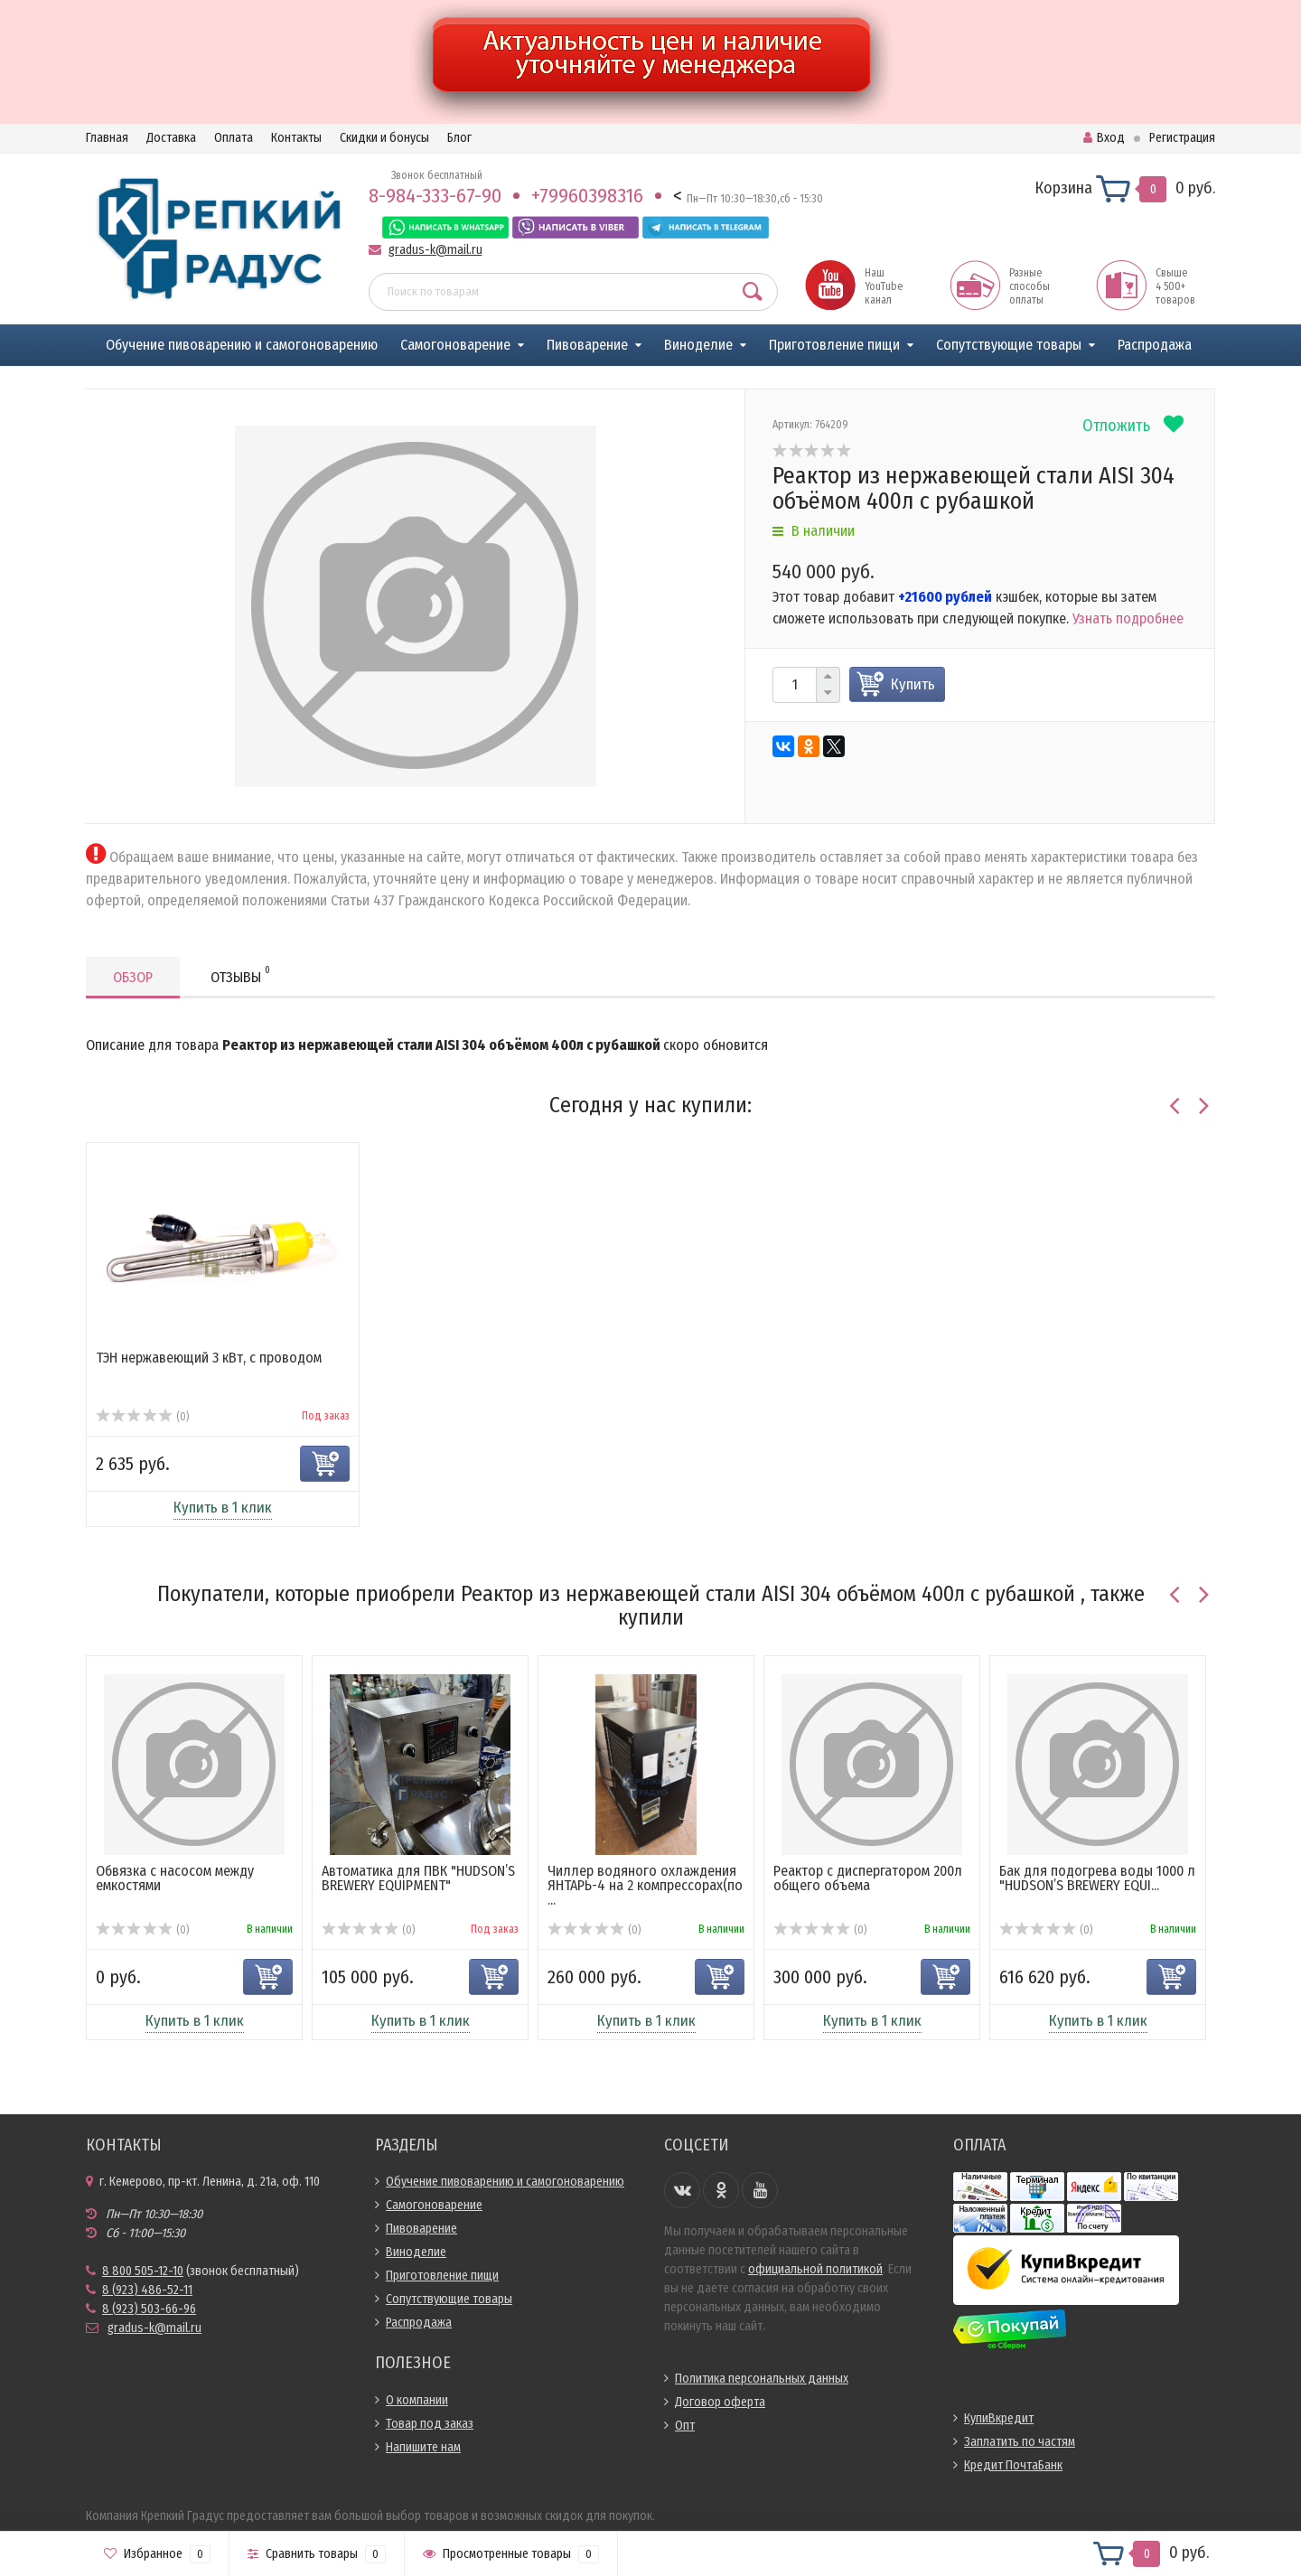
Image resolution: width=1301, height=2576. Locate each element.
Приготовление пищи (834, 344)
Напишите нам (423, 2447)
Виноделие (698, 344)
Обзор (133, 977)
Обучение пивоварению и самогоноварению (242, 344)
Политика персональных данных (761, 2378)
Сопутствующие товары (1008, 344)
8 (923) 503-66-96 (149, 2309)
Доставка (171, 137)
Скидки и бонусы (384, 137)
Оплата (233, 137)
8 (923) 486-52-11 (147, 2290)
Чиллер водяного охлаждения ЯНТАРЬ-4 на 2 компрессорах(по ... (645, 1885)
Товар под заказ (429, 2423)
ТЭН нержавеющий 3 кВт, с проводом (209, 1357)
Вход (1104, 137)
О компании (417, 2400)
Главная (107, 137)
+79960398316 (587, 195)
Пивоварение (587, 344)
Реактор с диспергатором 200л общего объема (867, 1878)
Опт (685, 2425)
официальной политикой (815, 2269)
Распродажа (1155, 344)
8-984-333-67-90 (435, 195)
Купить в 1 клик (222, 1507)
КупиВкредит (999, 2418)
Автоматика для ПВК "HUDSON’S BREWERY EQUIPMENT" (418, 1878)
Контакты (296, 137)
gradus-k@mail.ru (435, 250)
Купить (913, 684)
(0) (142, 1416)
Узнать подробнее (1128, 618)
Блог (459, 137)
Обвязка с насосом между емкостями (175, 1878)
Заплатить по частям (1019, 2442)
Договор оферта (720, 2402)
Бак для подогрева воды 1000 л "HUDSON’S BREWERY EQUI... (1097, 1878)
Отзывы (240, 974)
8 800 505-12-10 (142, 2271)
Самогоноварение (455, 344)
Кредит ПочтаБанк (1013, 2465)
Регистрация (1182, 137)
